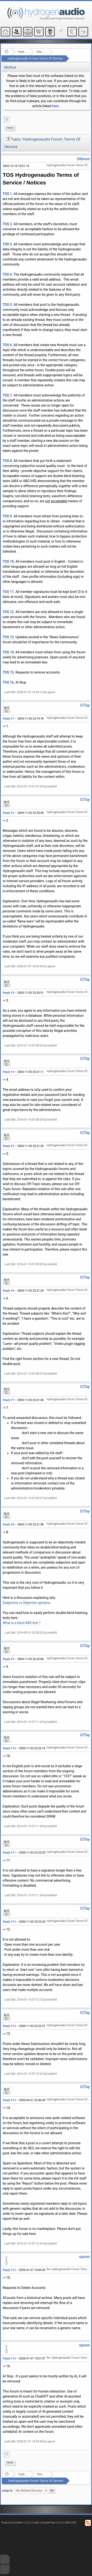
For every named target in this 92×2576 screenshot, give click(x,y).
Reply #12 (9, 1921)
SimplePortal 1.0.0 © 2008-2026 (58, 2522)
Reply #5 (8, 1146)
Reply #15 (9, 2270)
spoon (84, 2256)
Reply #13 (9, 2026)
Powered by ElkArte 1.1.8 (15, 2522)
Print (10, 128)
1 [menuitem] (7, 119)
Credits (35, 2522)
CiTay (85, 705)
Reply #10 (9, 1748)
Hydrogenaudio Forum (22, 51)
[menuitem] (10, 128)
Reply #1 (8, 718)
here (55, 106)
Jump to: (7, 2490)
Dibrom (83, 159)
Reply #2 (8, 813)
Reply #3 (8, 992)
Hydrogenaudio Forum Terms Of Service (35, 58)
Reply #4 (8, 1072)
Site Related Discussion (41, 51)
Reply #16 (9, 2358)
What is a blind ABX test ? (22, 1623)
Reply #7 (8, 1400)
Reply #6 (8, 1290)
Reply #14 (9, 2100)
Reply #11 (9, 1852)
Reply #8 (8, 1524)
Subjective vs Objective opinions (26, 1603)
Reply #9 (8, 1659)
